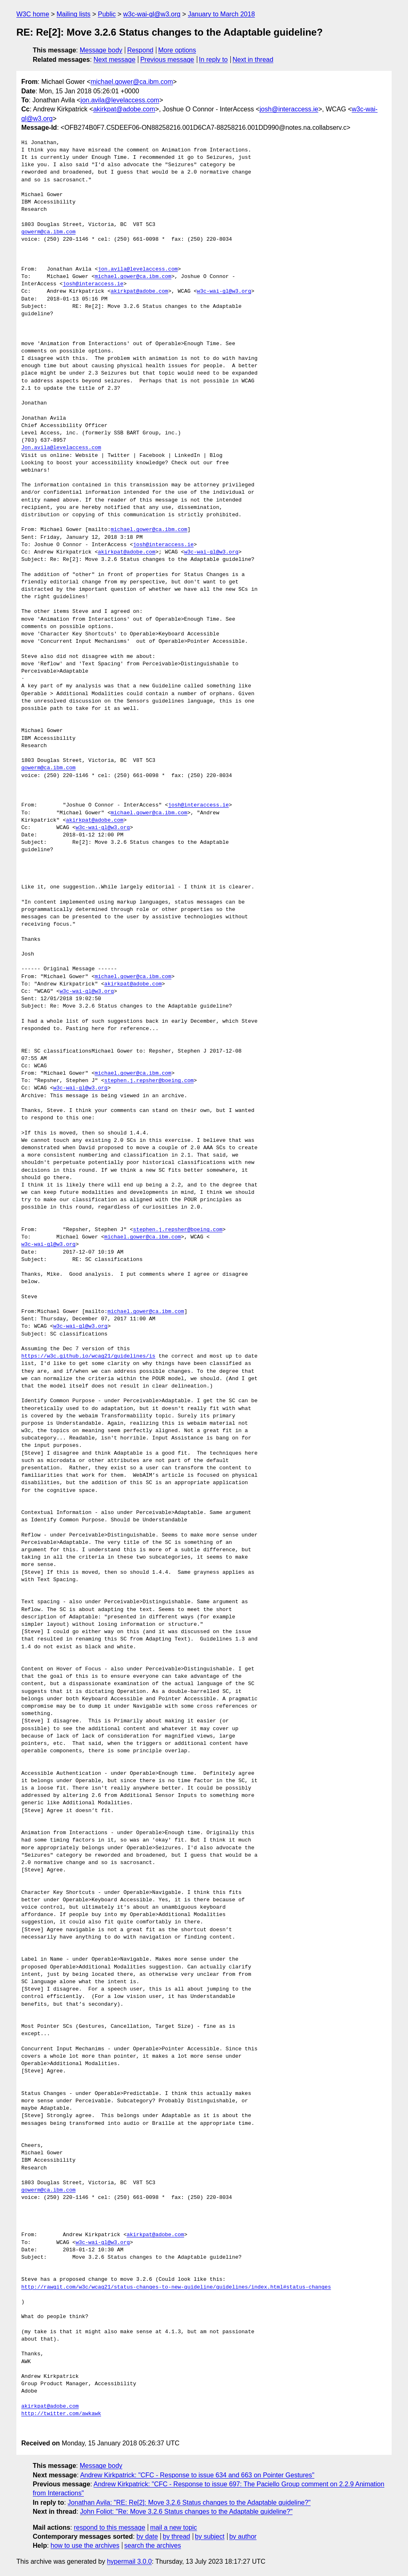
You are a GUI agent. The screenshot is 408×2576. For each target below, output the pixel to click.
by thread (176, 2536)
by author (243, 2536)
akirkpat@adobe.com (124, 109)
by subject (209, 2536)
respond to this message (109, 2527)
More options (177, 50)
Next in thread (252, 59)
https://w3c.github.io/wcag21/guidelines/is (88, 1356)
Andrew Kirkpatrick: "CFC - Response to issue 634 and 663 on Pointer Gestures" (197, 2475)
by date (147, 2536)
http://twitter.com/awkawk (61, 2414)
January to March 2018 (221, 14)
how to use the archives (85, 2545)
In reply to (213, 59)
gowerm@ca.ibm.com (48, 232)
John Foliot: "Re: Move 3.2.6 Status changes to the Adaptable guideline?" (186, 2511)
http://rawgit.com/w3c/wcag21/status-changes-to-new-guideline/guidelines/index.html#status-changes (176, 2287)
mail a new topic (173, 2527)
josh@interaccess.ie (288, 109)
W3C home (32, 14)
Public (107, 14)
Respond (140, 50)
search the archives (152, 2545)
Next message (114, 59)
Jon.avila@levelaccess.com (61, 448)
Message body (101, 50)
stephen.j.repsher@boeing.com (149, 1081)
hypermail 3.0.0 (129, 2561)
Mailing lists (73, 14)
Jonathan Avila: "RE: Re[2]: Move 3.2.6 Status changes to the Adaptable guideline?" (189, 2502)
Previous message (167, 59)
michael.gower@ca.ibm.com (131, 81)
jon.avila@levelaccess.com (120, 100)
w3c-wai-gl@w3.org (151, 14)
